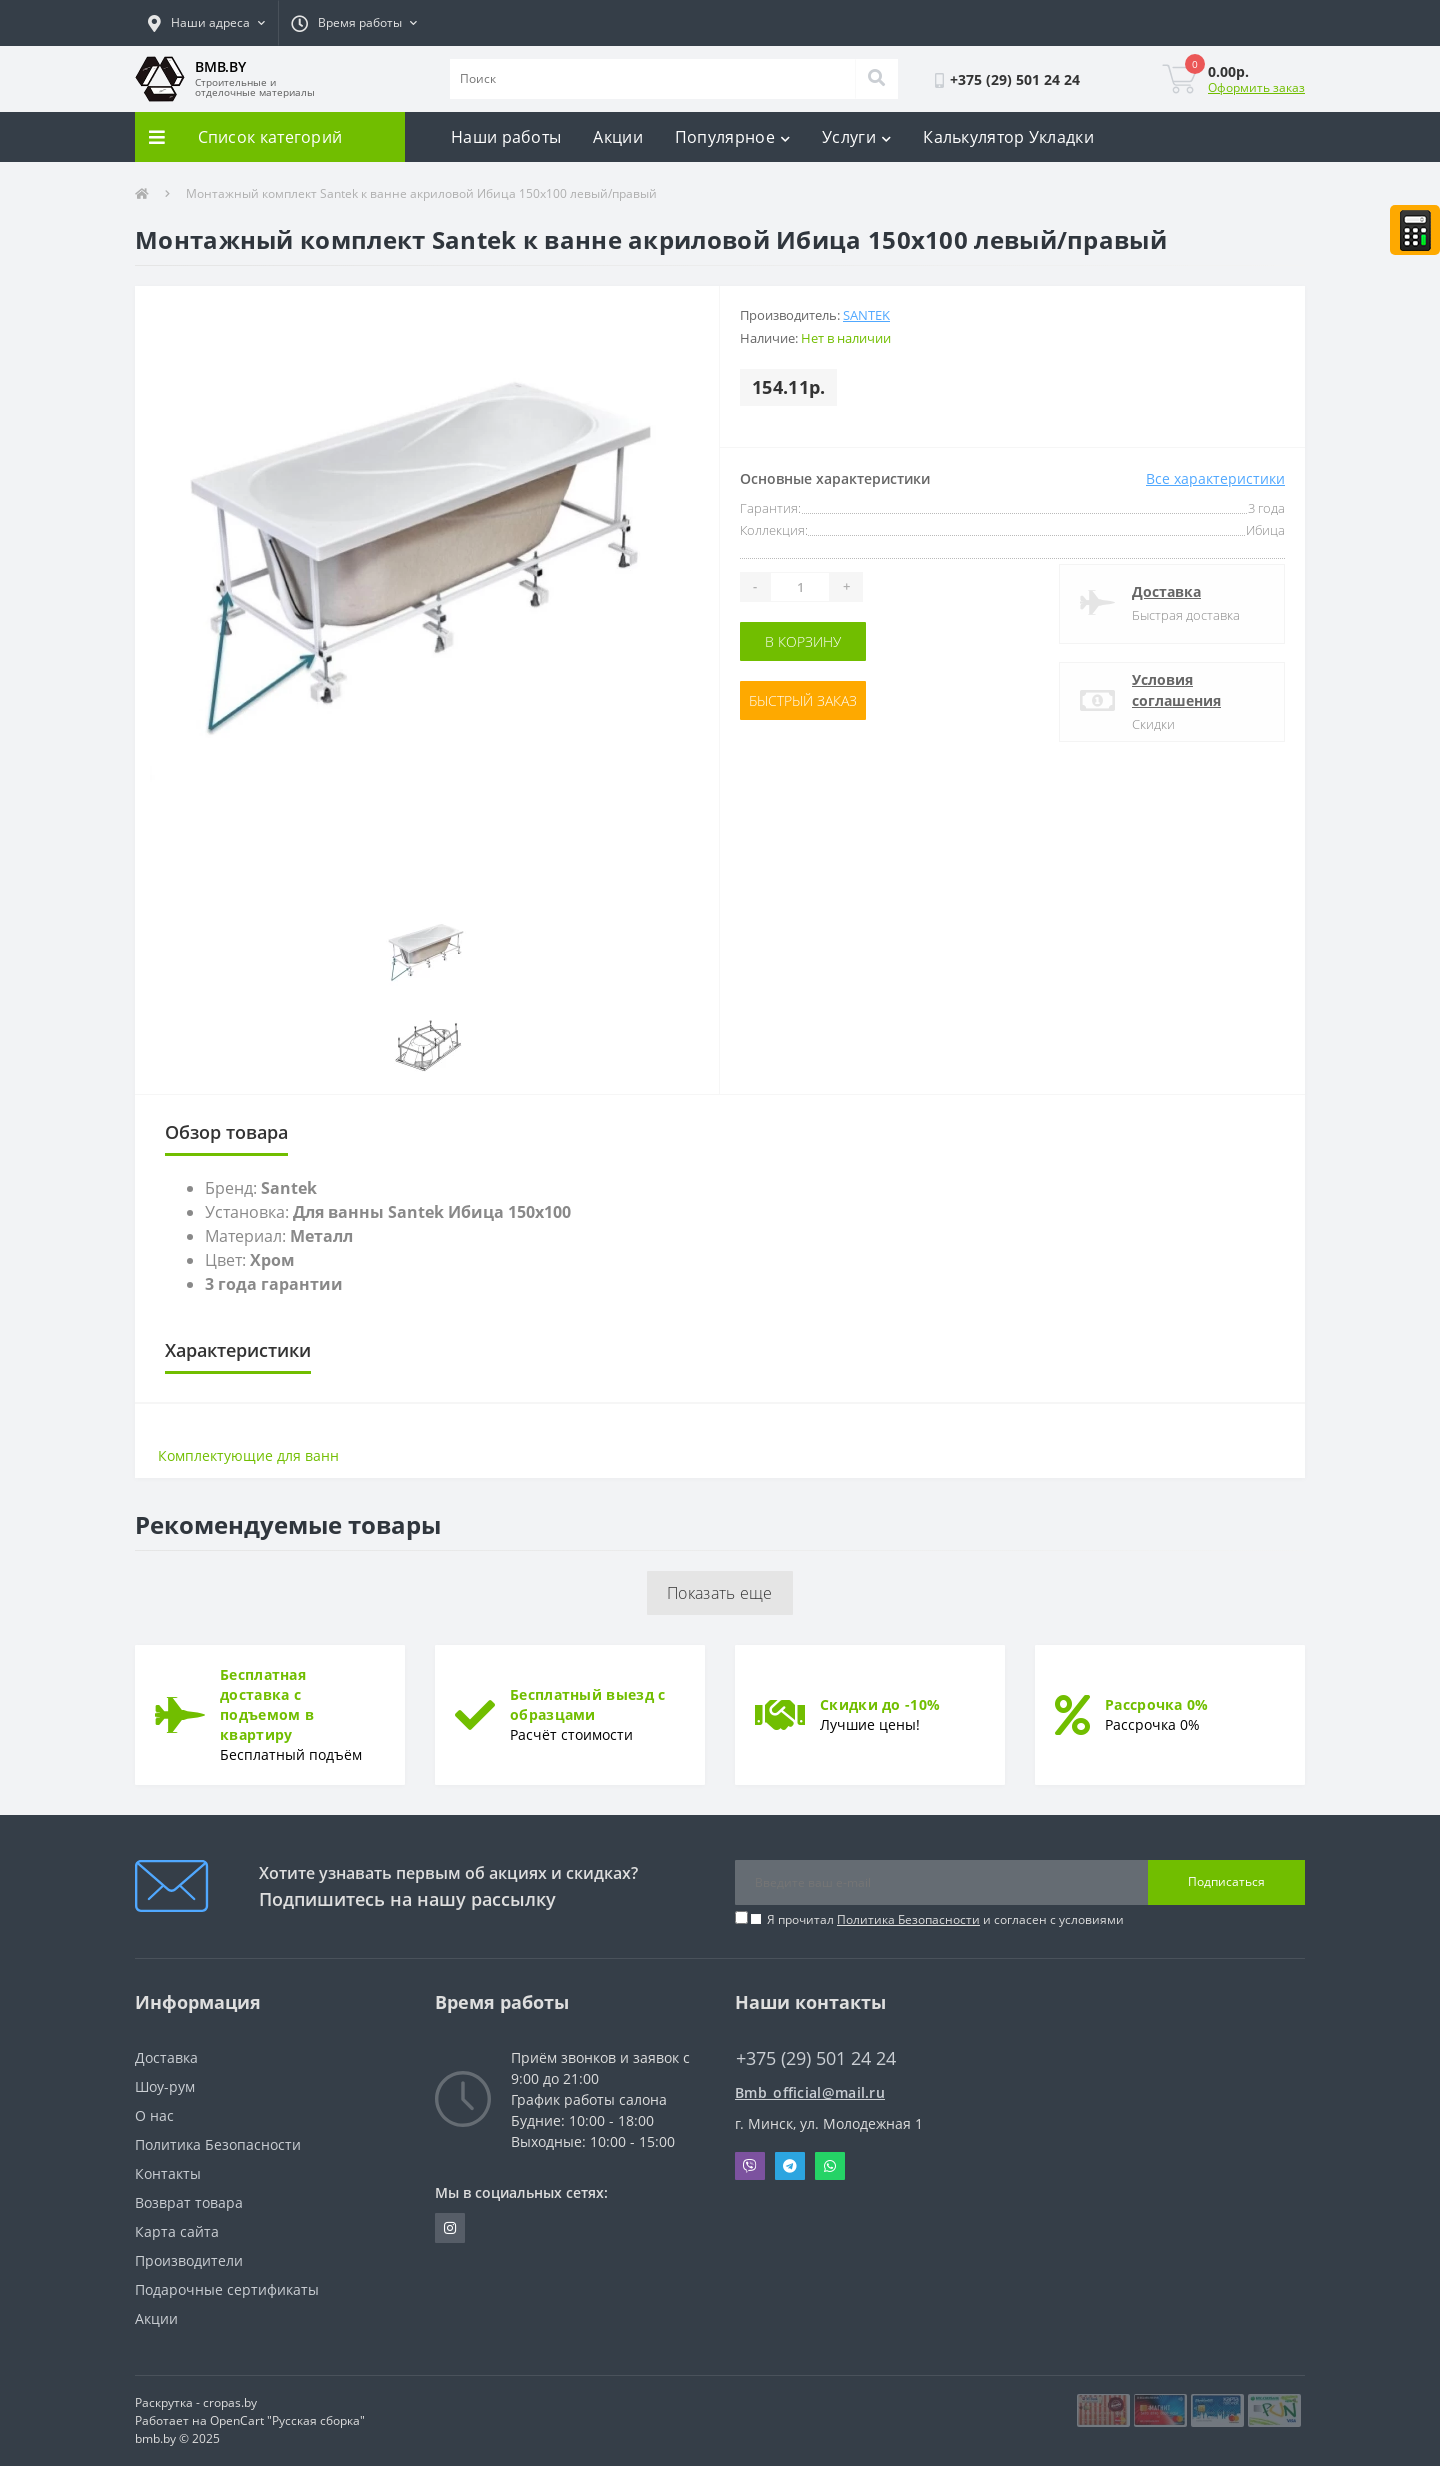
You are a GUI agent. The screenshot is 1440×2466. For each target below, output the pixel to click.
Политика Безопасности (908, 1919)
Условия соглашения (1176, 690)
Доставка (1166, 591)
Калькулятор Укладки (1008, 137)
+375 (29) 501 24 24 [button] (816, 2058)
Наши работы (506, 137)
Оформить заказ (1256, 87)
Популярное (732, 137)
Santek (866, 315)
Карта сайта (177, 2231)
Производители (189, 2260)
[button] (206, 23)
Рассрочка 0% (1157, 1704)
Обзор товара (226, 1132)
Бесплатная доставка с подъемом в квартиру (267, 1704)
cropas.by (230, 2402)
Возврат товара (189, 2202)
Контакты (168, 2173)
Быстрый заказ (803, 700)
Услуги (856, 137)
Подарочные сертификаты (227, 2289)
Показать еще (720, 1593)
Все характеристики (1215, 478)
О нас (154, 2115)
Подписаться (1226, 1881)
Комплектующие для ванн (248, 1455)
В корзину (803, 641)
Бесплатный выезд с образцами (587, 1704)
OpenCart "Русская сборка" (287, 2420)
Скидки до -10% (880, 1704)
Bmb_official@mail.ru (810, 2092)
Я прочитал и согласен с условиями (945, 1919)
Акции (618, 137)
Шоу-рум (165, 2086)
